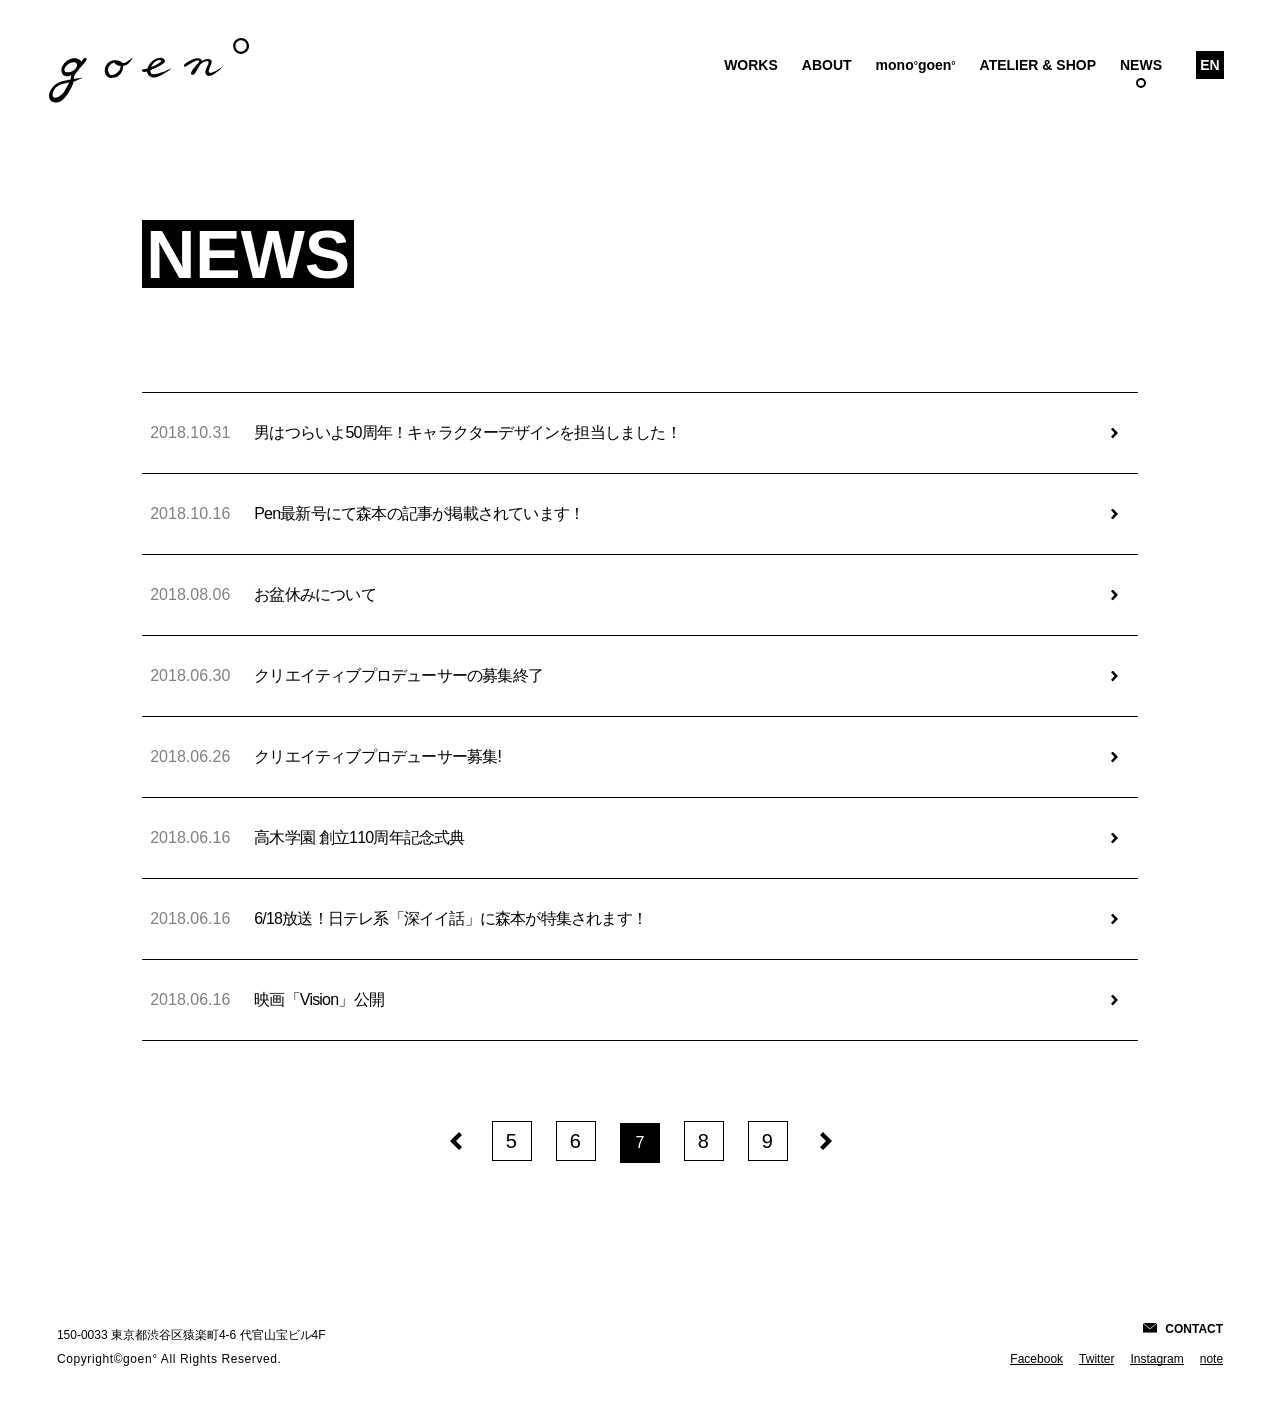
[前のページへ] (455, 1139)
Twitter (1096, 1359)
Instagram (1156, 1359)
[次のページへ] (825, 1139)
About (827, 65)
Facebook (1036, 1359)
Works (751, 65)
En (1209, 65)
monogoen (916, 65)
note (1211, 1359)
